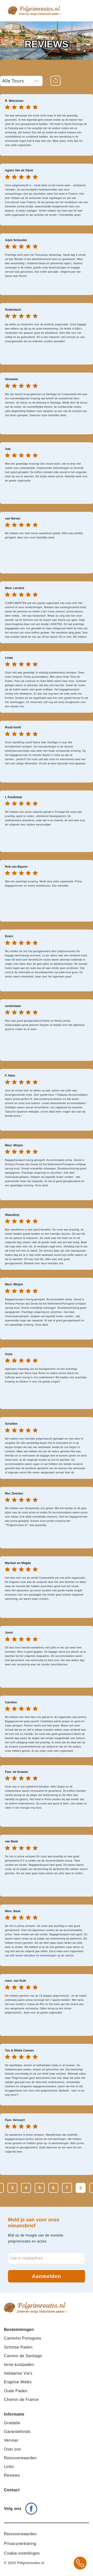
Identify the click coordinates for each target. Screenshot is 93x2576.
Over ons (12, 2449)
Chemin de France (21, 2399)
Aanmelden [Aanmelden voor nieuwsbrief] (46, 2276)
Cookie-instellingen (22, 2553)
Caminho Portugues (22, 2338)
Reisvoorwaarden (20, 2458)
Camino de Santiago (23, 2356)
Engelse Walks (18, 2382)
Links (9, 2466)
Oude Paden (16, 2391)
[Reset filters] (56, 81)
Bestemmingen (19, 2329)
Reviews (12, 2475)
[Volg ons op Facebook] (20, 2507)
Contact (12, 2490)
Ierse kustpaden (19, 2364)
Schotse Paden (18, 2347)
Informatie (14, 2414)
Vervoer (11, 2440)
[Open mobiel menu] (81, 10)
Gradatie (12, 2423)
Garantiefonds (17, 2431)
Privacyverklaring (20, 2543)
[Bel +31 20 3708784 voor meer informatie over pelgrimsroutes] (80, 2563)
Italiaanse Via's (18, 2373)
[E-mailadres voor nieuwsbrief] (46, 2258)
